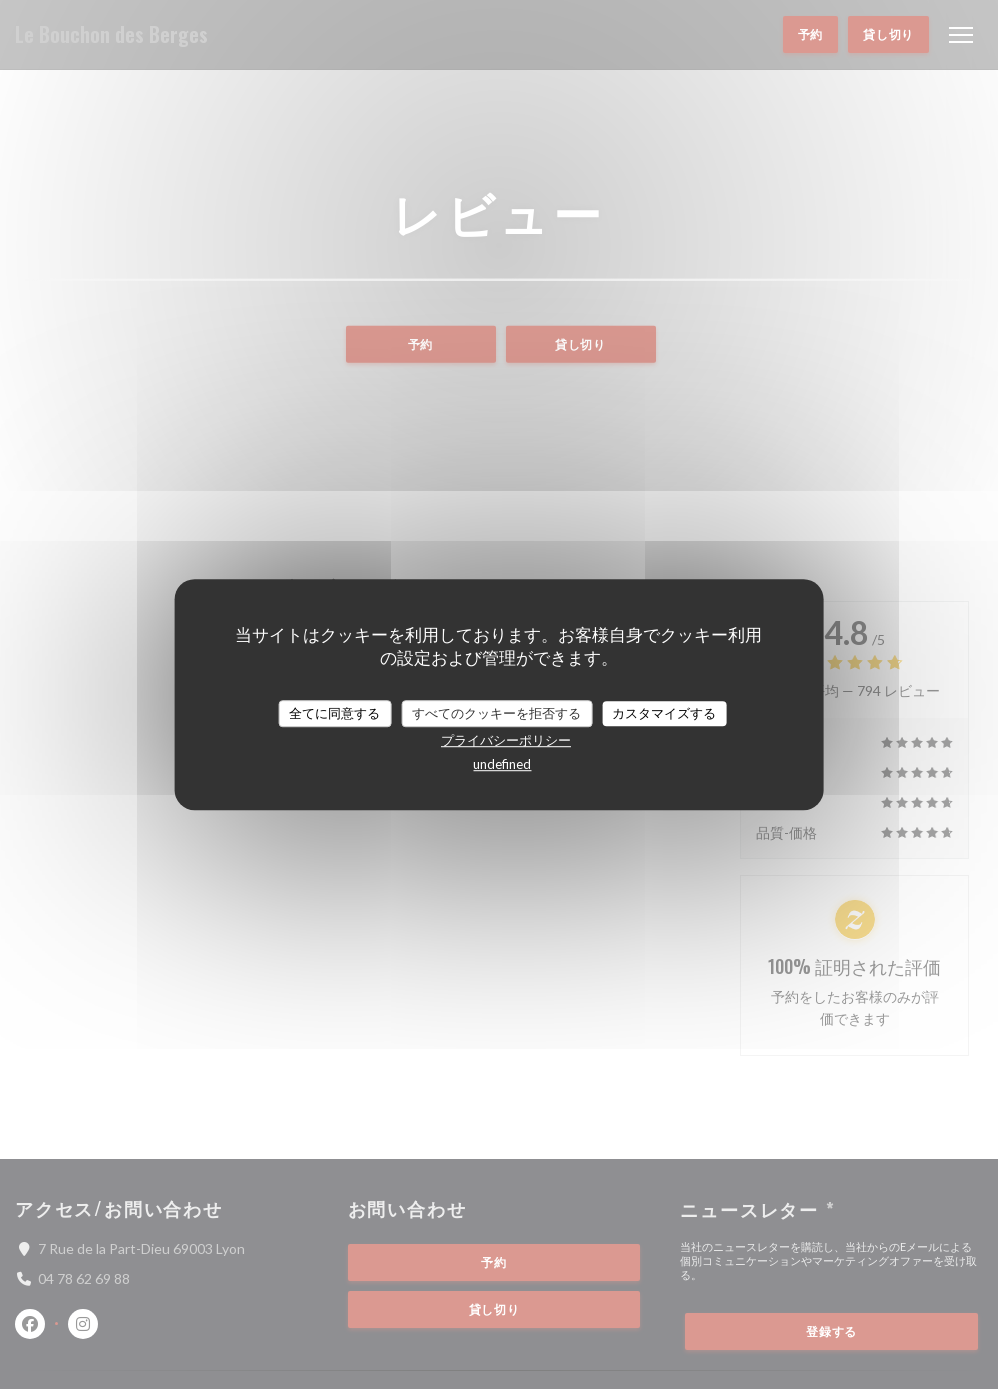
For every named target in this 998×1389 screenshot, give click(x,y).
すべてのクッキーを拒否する (496, 713)
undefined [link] (502, 764)
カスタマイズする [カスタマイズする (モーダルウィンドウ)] (664, 713)
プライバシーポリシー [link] (506, 740)
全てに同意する (334, 713)
